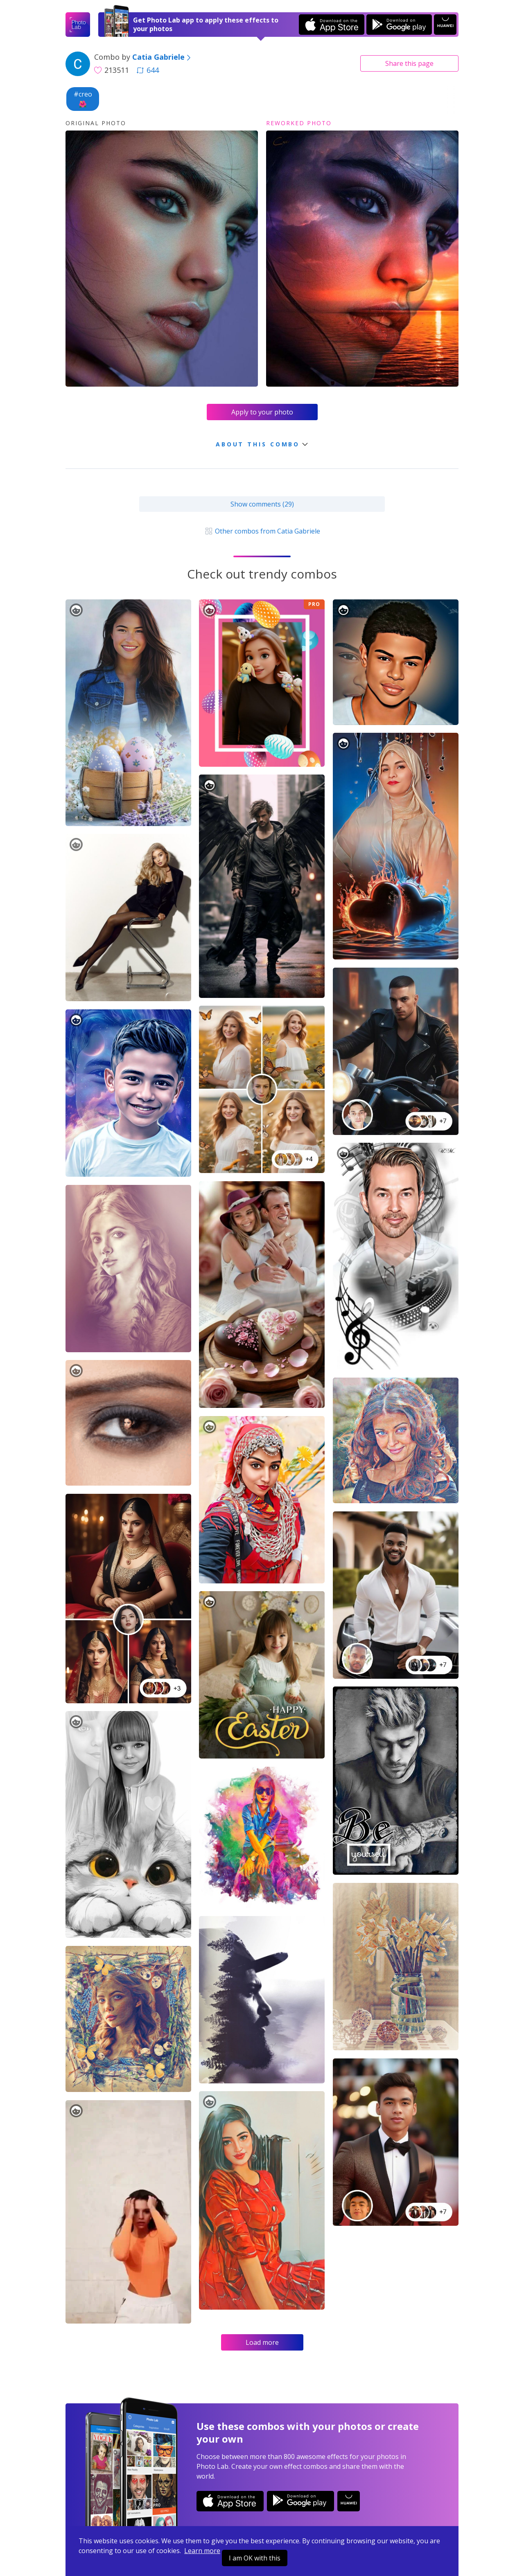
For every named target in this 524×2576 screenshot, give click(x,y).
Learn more (202, 2550)
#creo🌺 (83, 99)
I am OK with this (254, 2557)
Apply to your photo (262, 412)
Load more (262, 2342)
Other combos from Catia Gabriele (262, 531)
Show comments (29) (262, 504)
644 (148, 70)
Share (409, 63)
